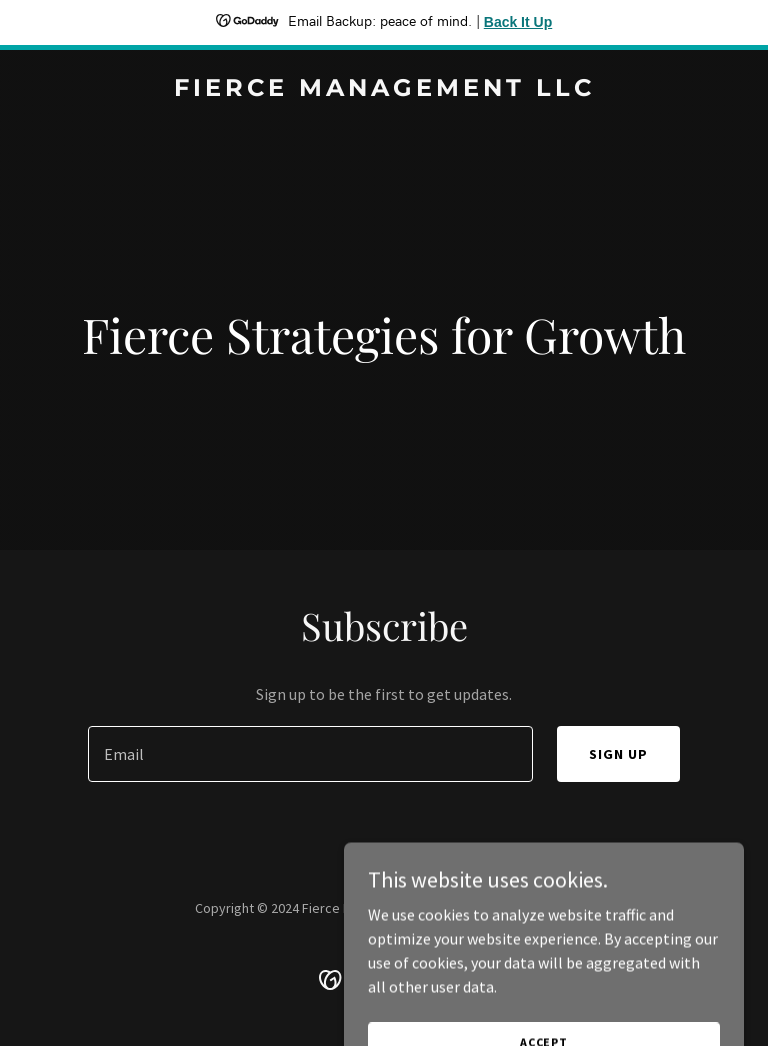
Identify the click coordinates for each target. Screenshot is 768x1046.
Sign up (618, 754)
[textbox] (310, 754)
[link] (384, 90)
